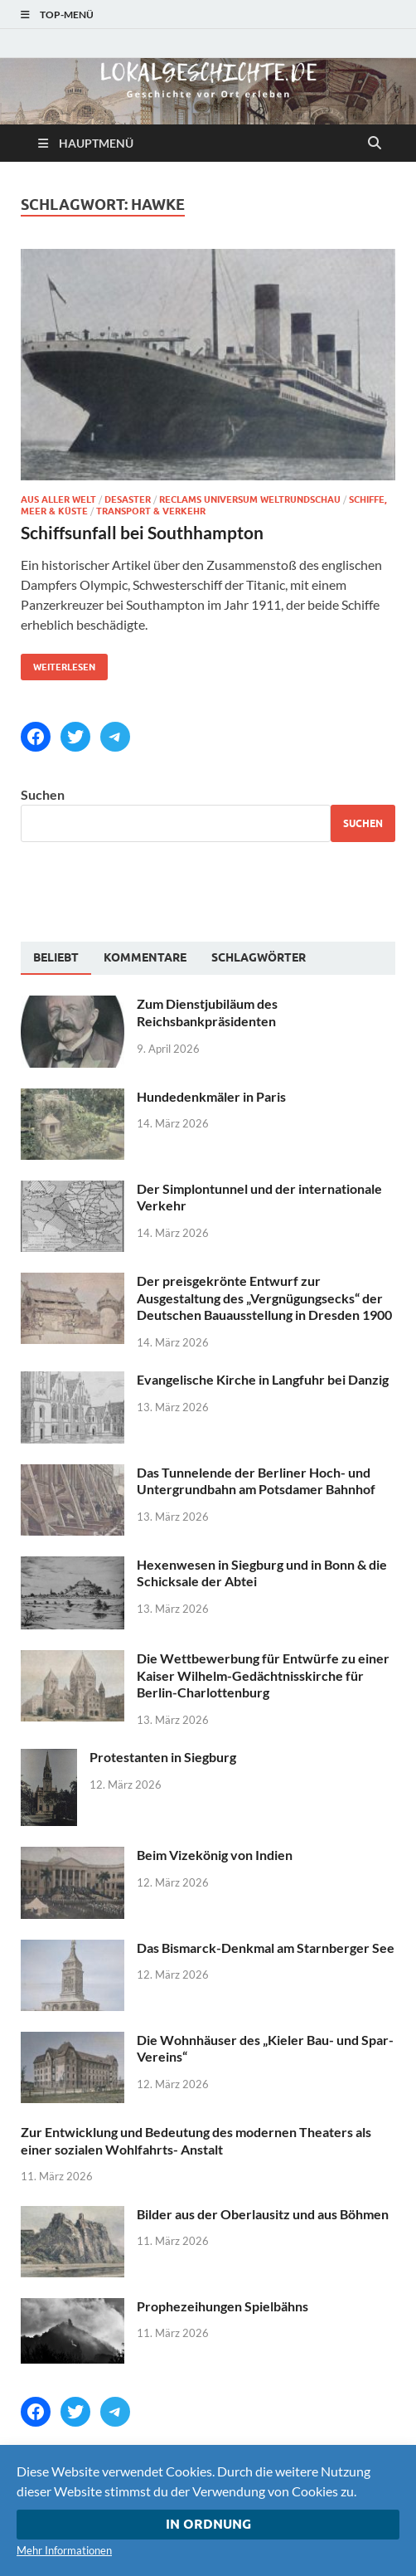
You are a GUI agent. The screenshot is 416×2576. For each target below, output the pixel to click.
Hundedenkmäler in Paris (211, 1096)
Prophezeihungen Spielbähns (222, 2306)
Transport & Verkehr (151, 511)
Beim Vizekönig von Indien (215, 1855)
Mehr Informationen (64, 2550)
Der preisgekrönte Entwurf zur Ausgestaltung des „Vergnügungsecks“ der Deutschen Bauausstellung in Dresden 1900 (264, 1298)
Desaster (127, 499)
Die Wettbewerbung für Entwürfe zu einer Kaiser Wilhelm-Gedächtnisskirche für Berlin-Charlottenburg (263, 1675)
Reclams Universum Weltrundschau (250, 499)
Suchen (43, 794)
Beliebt (56, 957)
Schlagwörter (258, 957)
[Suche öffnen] (374, 143)
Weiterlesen (58, 663)
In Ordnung (208, 2524)
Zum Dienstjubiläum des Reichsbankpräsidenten (207, 1012)
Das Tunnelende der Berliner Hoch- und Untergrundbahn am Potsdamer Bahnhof (256, 1480)
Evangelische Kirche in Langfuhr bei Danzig (263, 1379)
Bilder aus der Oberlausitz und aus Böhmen (263, 2214)
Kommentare (145, 957)
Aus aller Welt (58, 499)
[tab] (56, 958)
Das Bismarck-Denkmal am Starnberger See (265, 1947)
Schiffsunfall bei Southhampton (142, 532)
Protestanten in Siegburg (162, 1757)
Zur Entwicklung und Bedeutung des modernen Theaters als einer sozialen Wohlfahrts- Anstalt (196, 2140)
